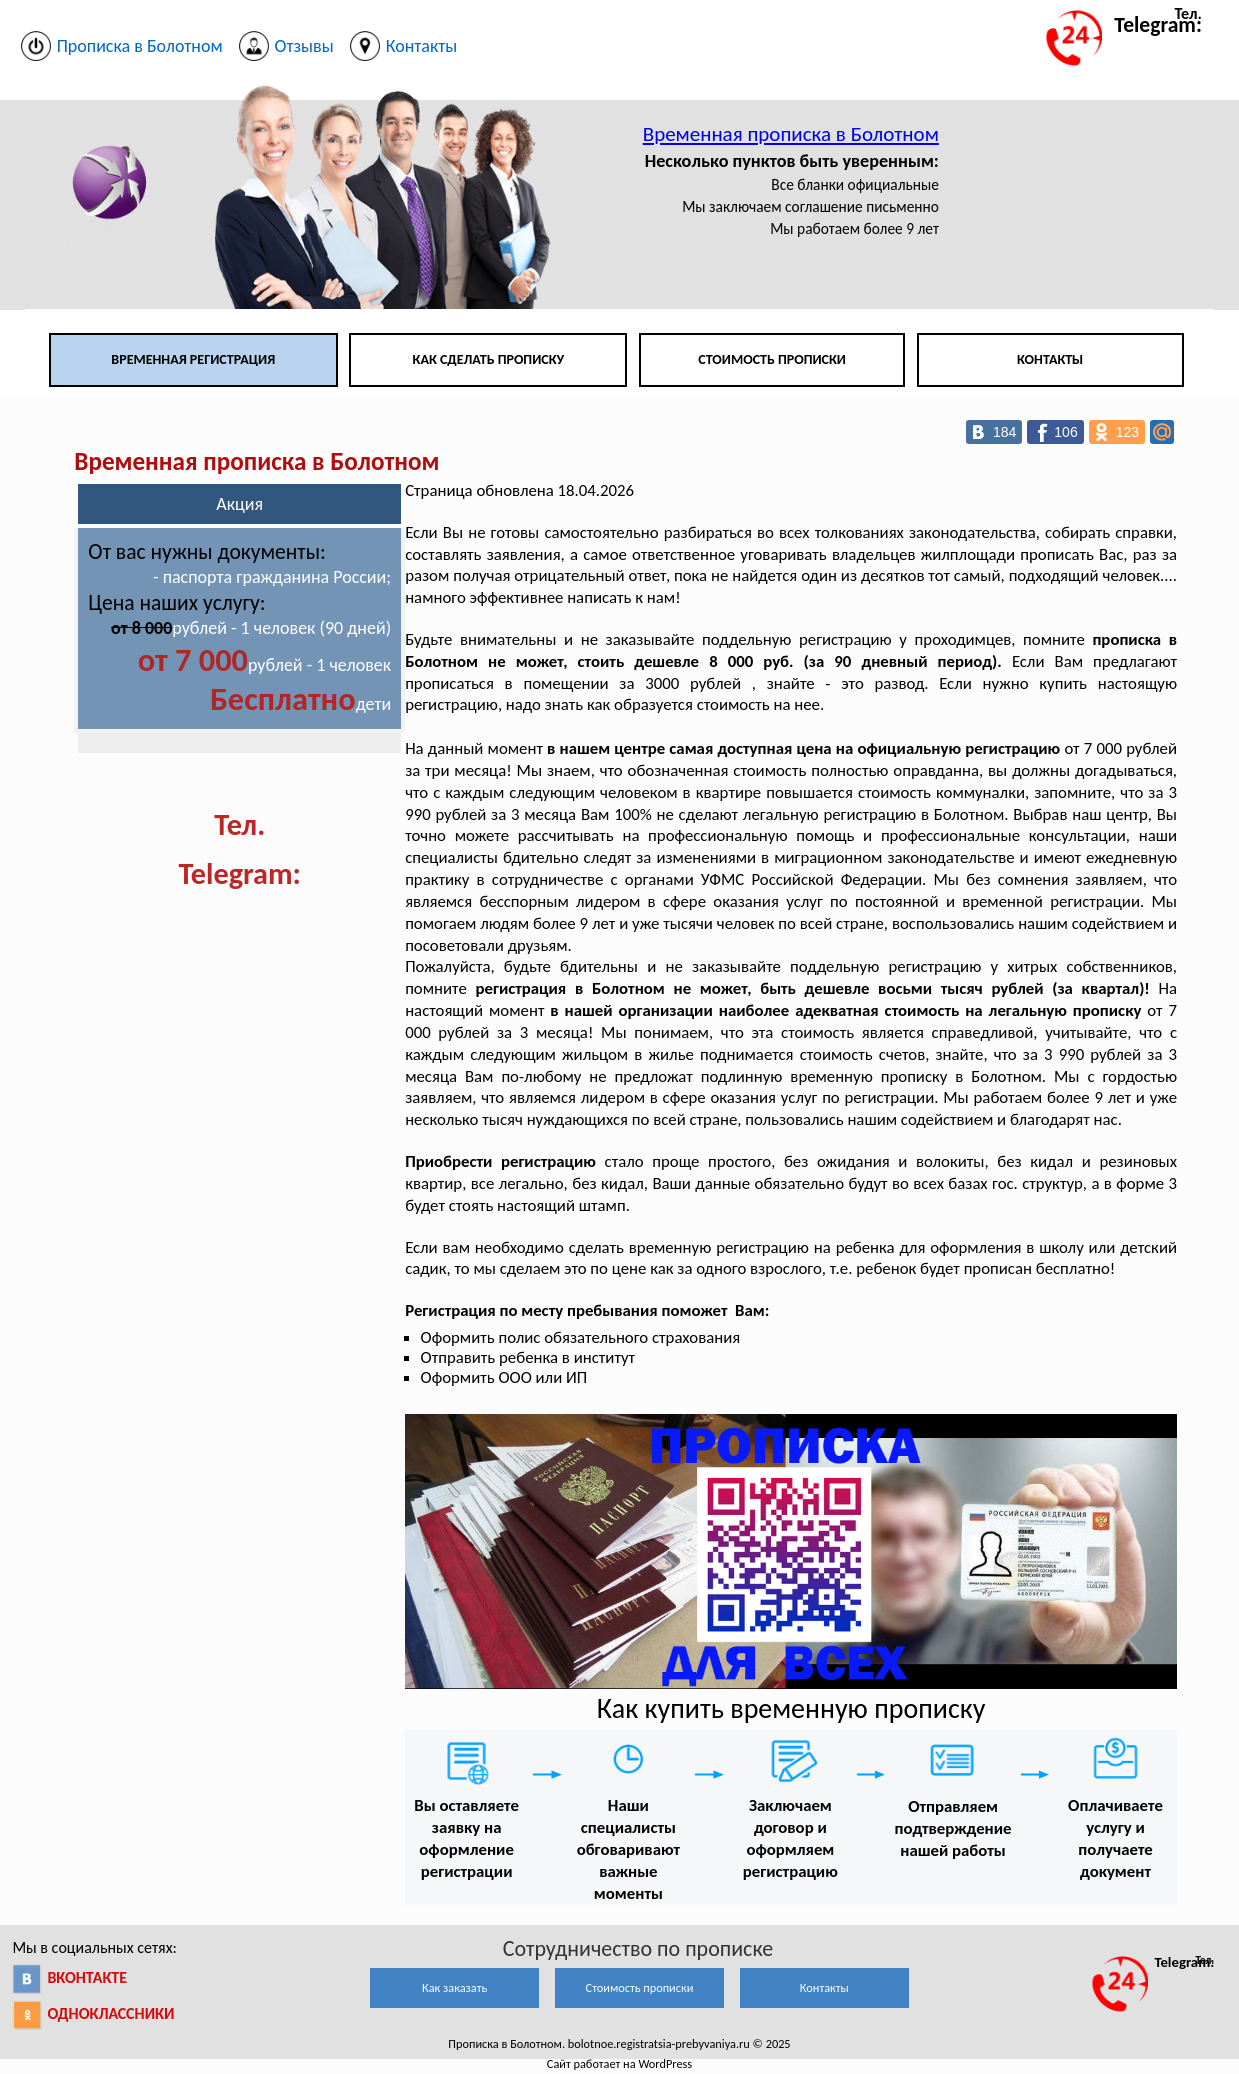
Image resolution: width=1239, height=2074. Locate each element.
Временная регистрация (193, 359)
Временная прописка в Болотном (791, 134)
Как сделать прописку (489, 359)
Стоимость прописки (772, 359)
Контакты (1050, 359)
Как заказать (454, 1987)
